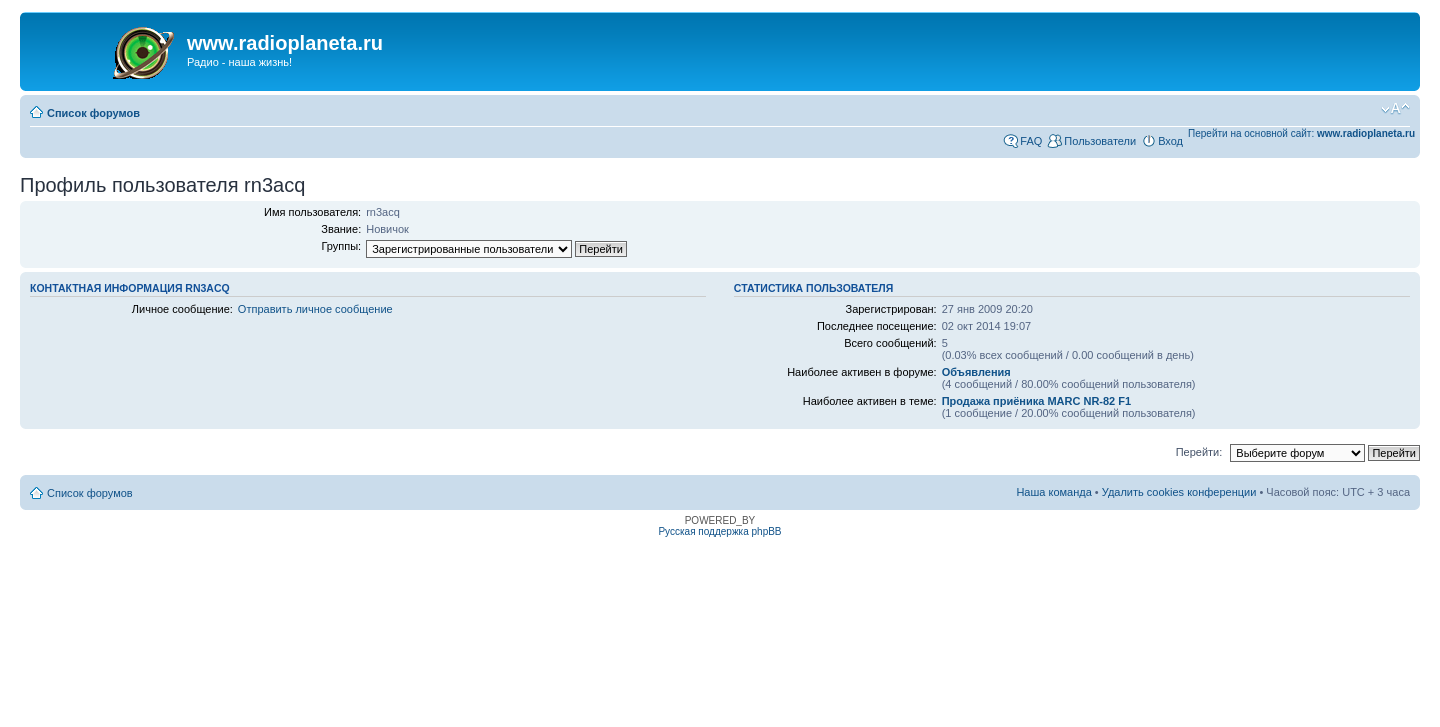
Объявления (976, 372)
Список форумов (93, 113)
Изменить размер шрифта (1395, 109)
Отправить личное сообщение (315, 309)
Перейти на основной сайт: (1301, 133)
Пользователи (1100, 141)
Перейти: (1199, 452)
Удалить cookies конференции (1179, 492)
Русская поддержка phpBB (719, 531)
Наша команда (1053, 492)
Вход (1170, 141)
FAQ (1031, 141)
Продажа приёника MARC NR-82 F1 (1036, 401)
